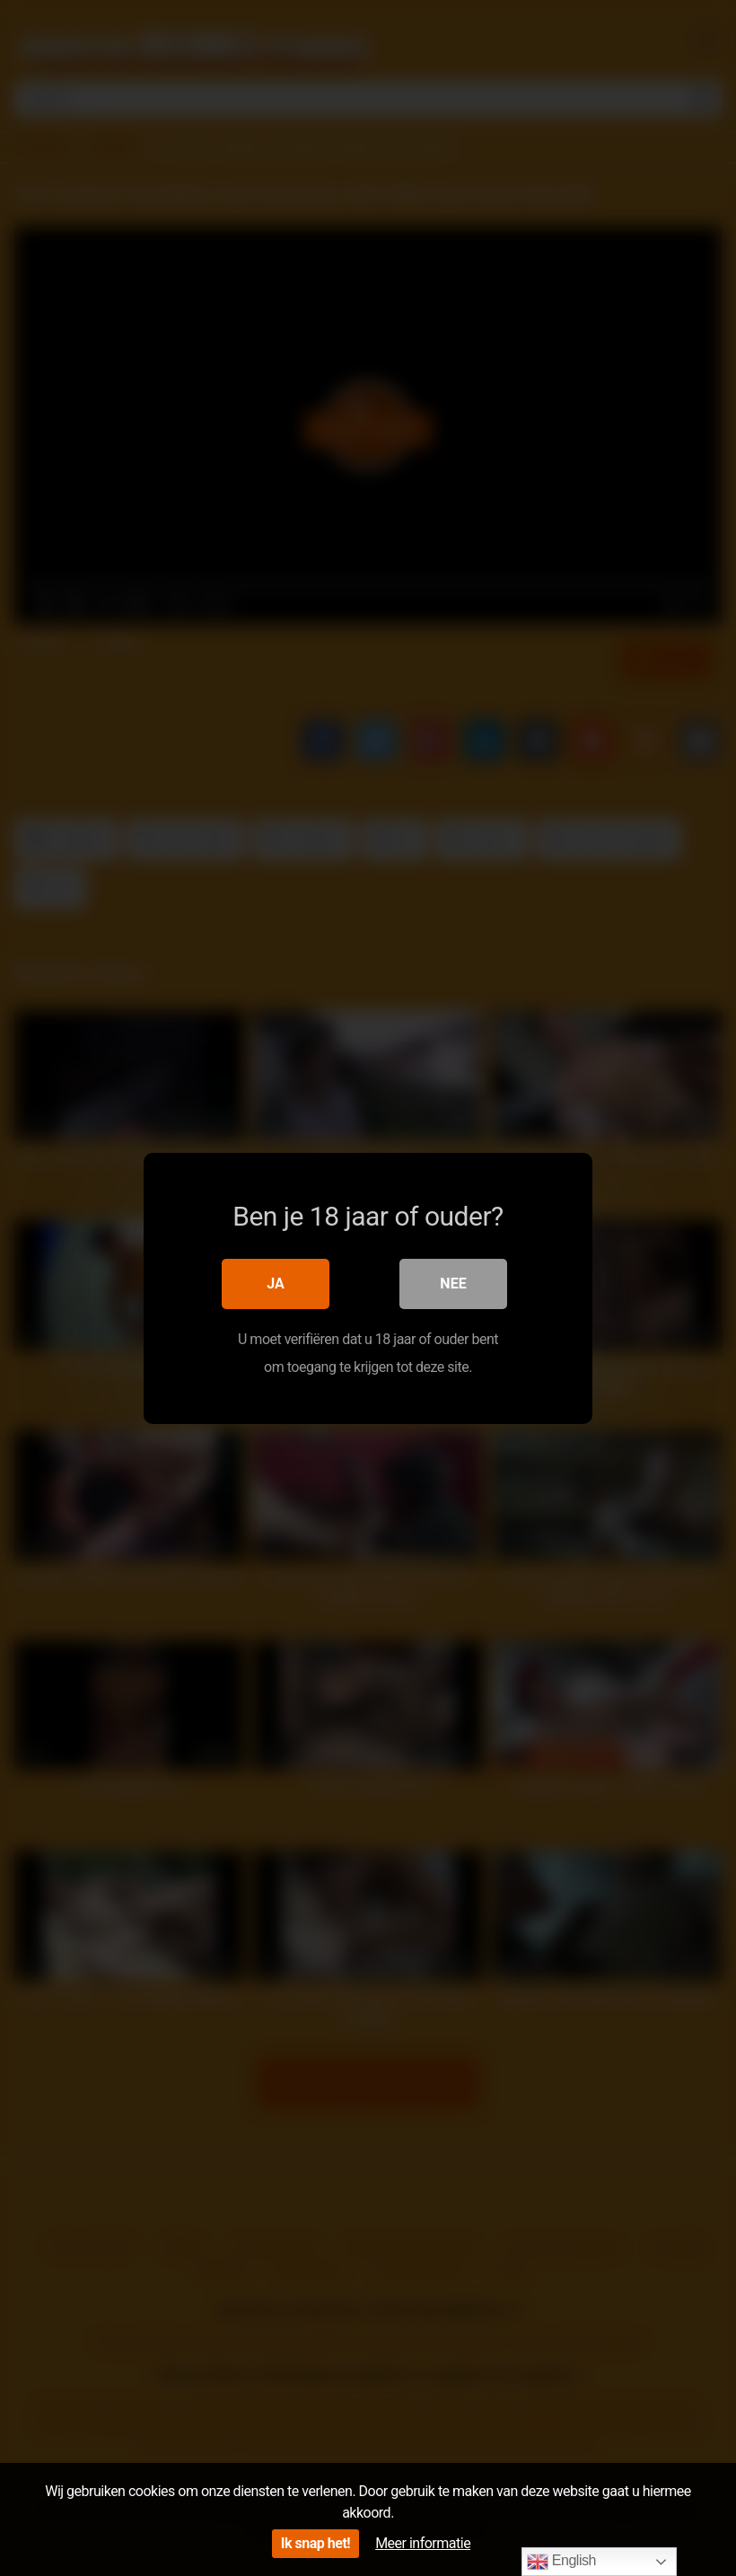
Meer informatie (422, 2543)
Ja (276, 1283)
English (561, 2561)
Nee (453, 1283)
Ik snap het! (315, 2543)
